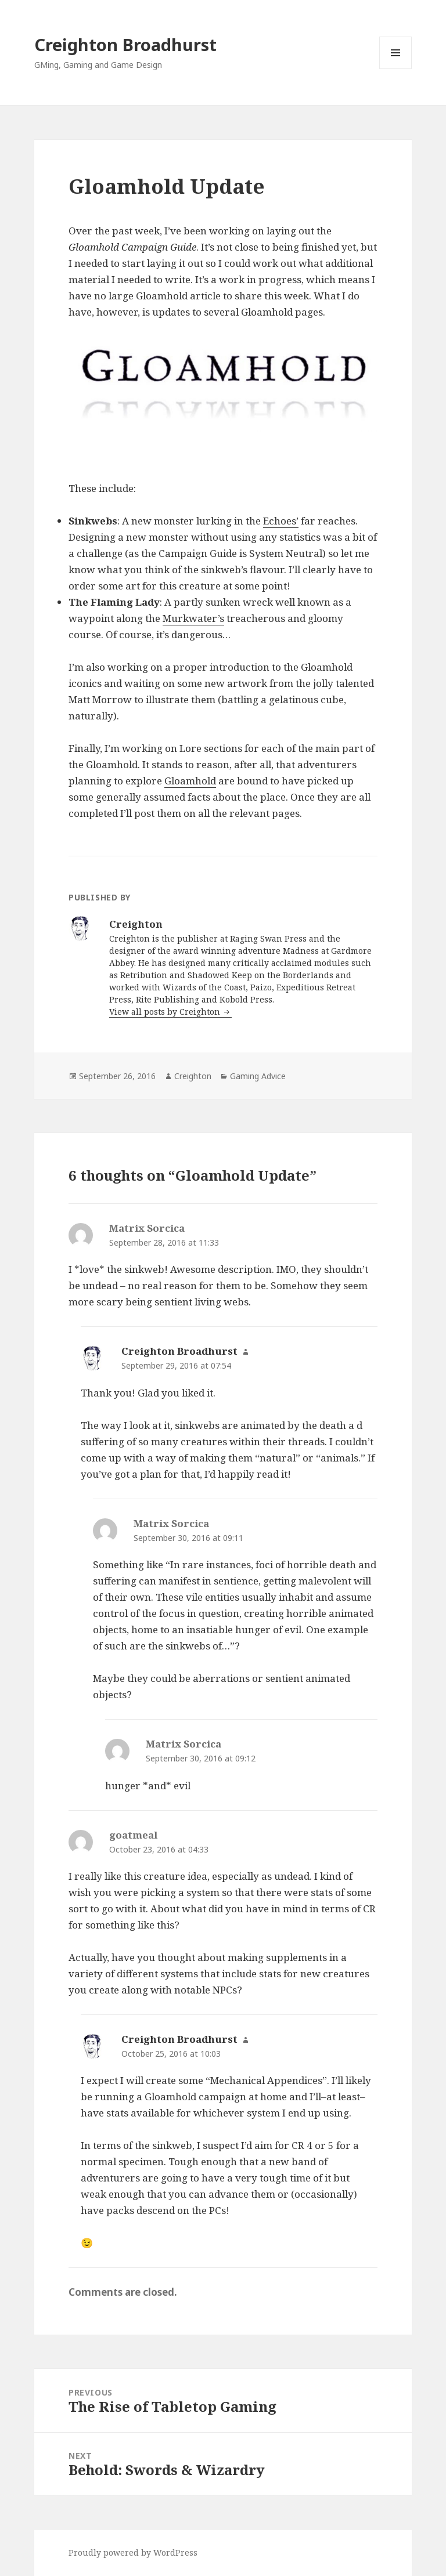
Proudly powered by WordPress (133, 2552)
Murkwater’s (193, 618)
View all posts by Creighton (165, 1011)
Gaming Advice (258, 1075)
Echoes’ (280, 520)
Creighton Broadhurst (125, 44)
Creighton (192, 1075)
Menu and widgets (396, 68)
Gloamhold (190, 780)
